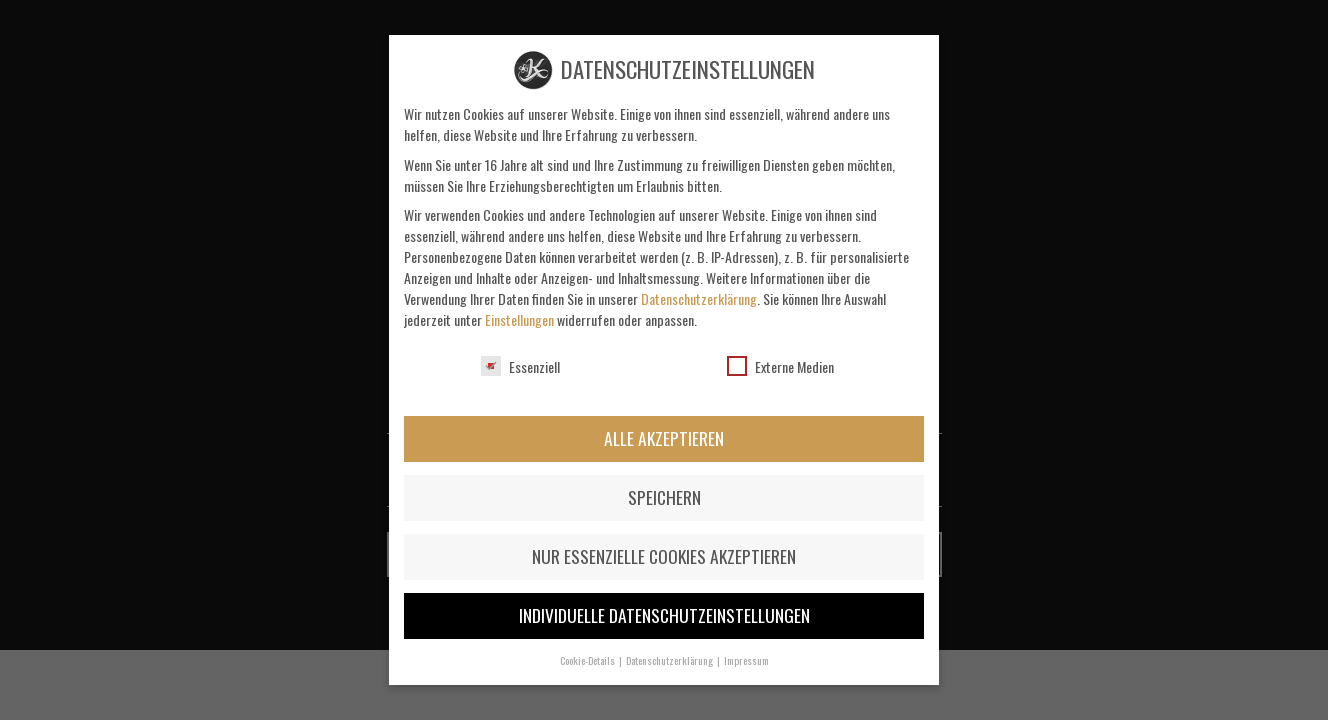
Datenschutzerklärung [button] (670, 660)
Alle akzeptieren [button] (664, 438)
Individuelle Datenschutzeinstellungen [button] (664, 615)
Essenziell (520, 366)
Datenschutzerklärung (699, 298)
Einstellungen (519, 319)
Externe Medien (780, 366)
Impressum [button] (746, 660)
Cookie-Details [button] (588, 660)
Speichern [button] (664, 497)
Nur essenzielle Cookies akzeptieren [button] (664, 556)
